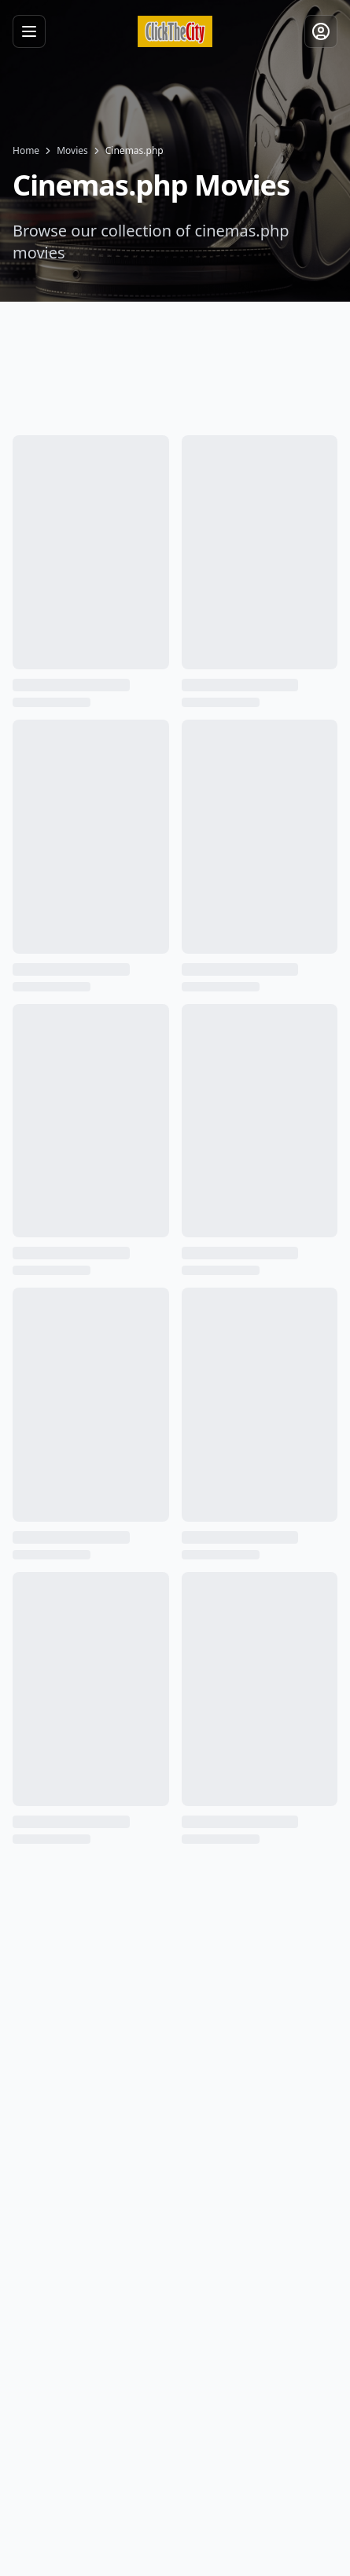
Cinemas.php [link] (134, 151)
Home (26, 151)
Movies (72, 151)
